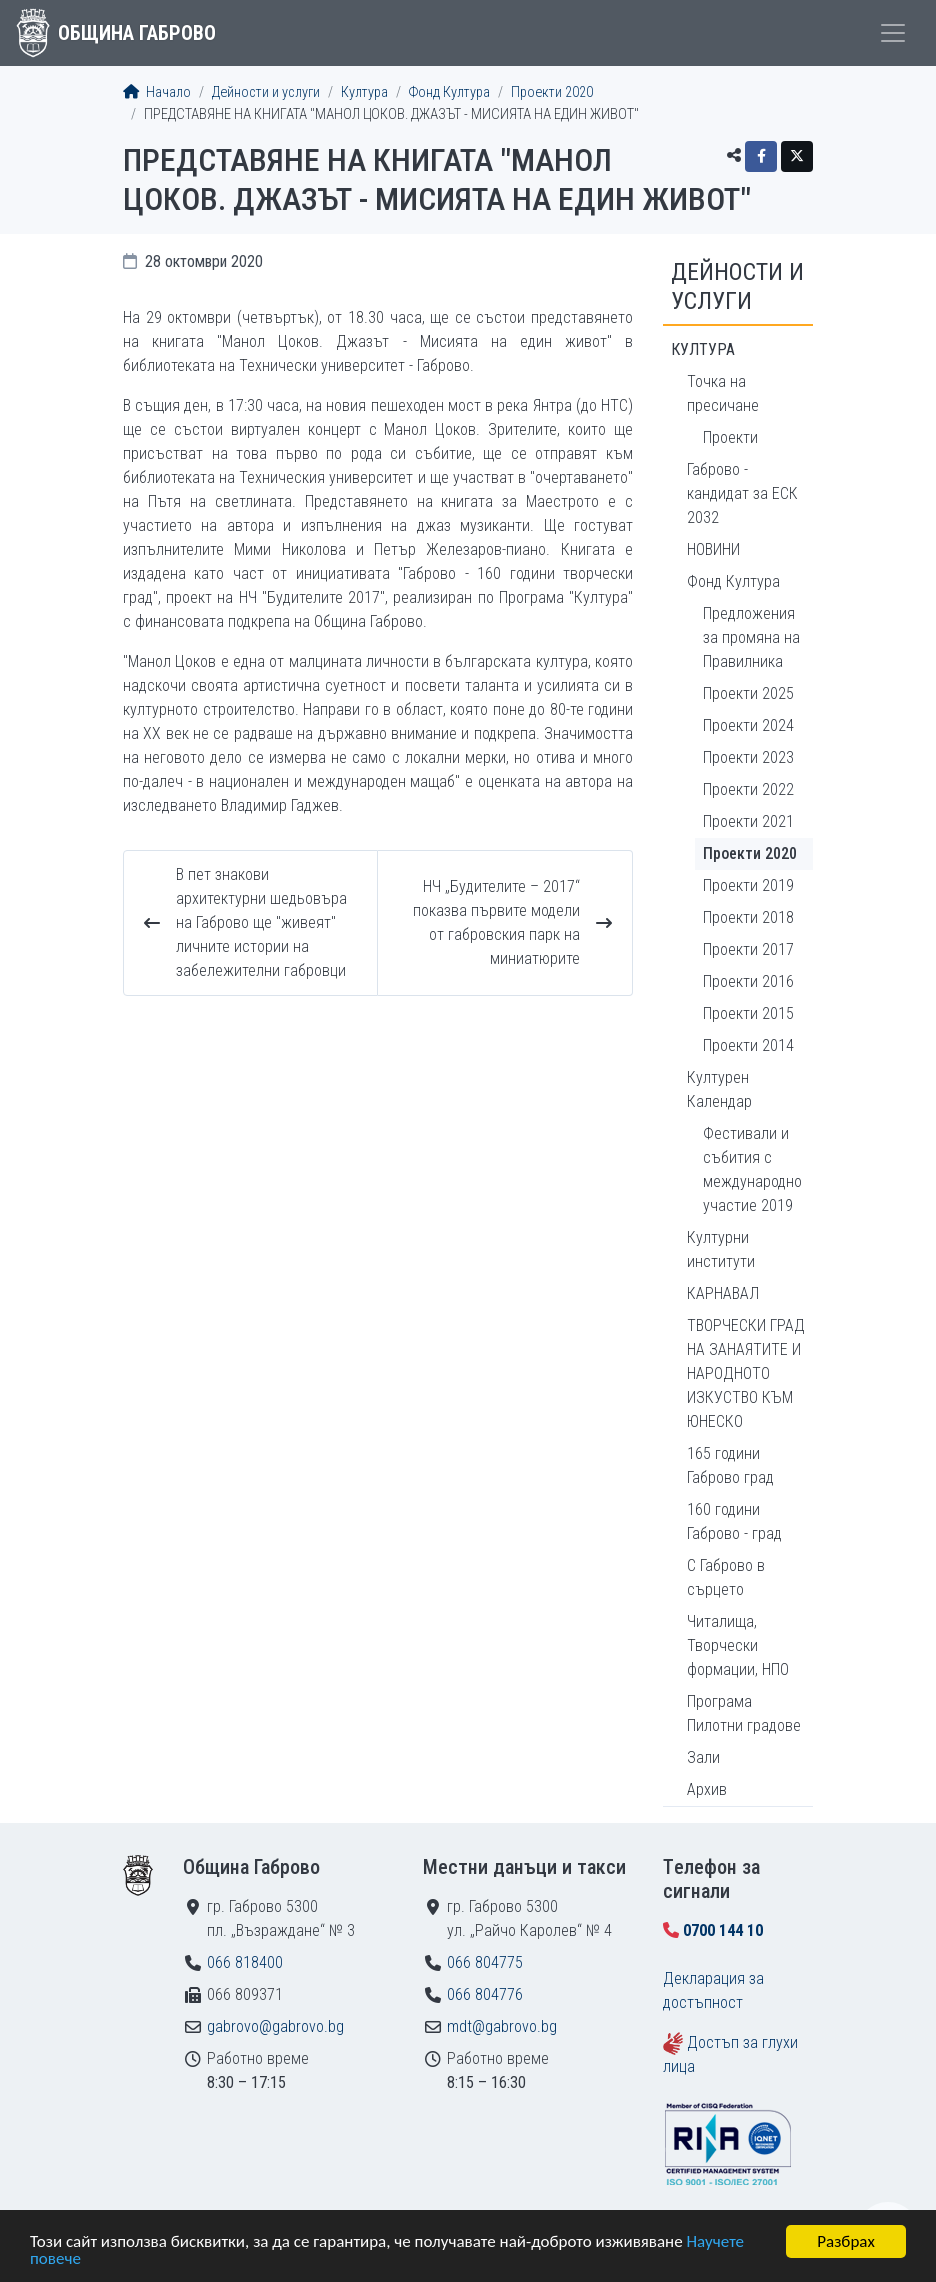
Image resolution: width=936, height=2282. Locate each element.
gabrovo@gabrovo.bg (275, 2026)
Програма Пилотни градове (744, 1713)
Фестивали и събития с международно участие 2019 (752, 1169)
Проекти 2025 (748, 693)
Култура (364, 92)
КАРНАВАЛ (723, 1293)
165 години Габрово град (730, 1465)
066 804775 (485, 1962)
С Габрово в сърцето (726, 1577)
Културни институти (721, 1249)
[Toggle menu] (893, 33)
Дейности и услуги (266, 92)
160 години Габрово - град (734, 1521)
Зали (703, 1757)
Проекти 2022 (748, 789)
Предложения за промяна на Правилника (751, 637)
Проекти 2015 (748, 1013)
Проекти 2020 (552, 92)
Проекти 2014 (748, 1045)
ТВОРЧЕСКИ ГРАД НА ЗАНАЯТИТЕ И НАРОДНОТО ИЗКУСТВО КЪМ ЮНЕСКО (746, 1373)
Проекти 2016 (748, 981)
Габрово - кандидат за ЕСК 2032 (742, 493)
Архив (707, 1789)
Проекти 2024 (748, 725)
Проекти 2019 (748, 885)
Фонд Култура (449, 92)
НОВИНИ (713, 549)
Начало (157, 92)
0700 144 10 (723, 1930)
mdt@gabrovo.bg (502, 2026)
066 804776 (485, 1994)
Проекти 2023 (748, 757)
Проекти (730, 437)
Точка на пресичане (723, 393)
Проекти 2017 (748, 949)
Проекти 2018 (748, 917)
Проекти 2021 (748, 821)
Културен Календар (719, 1089)
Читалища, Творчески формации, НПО (738, 1645)
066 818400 (245, 1962)
